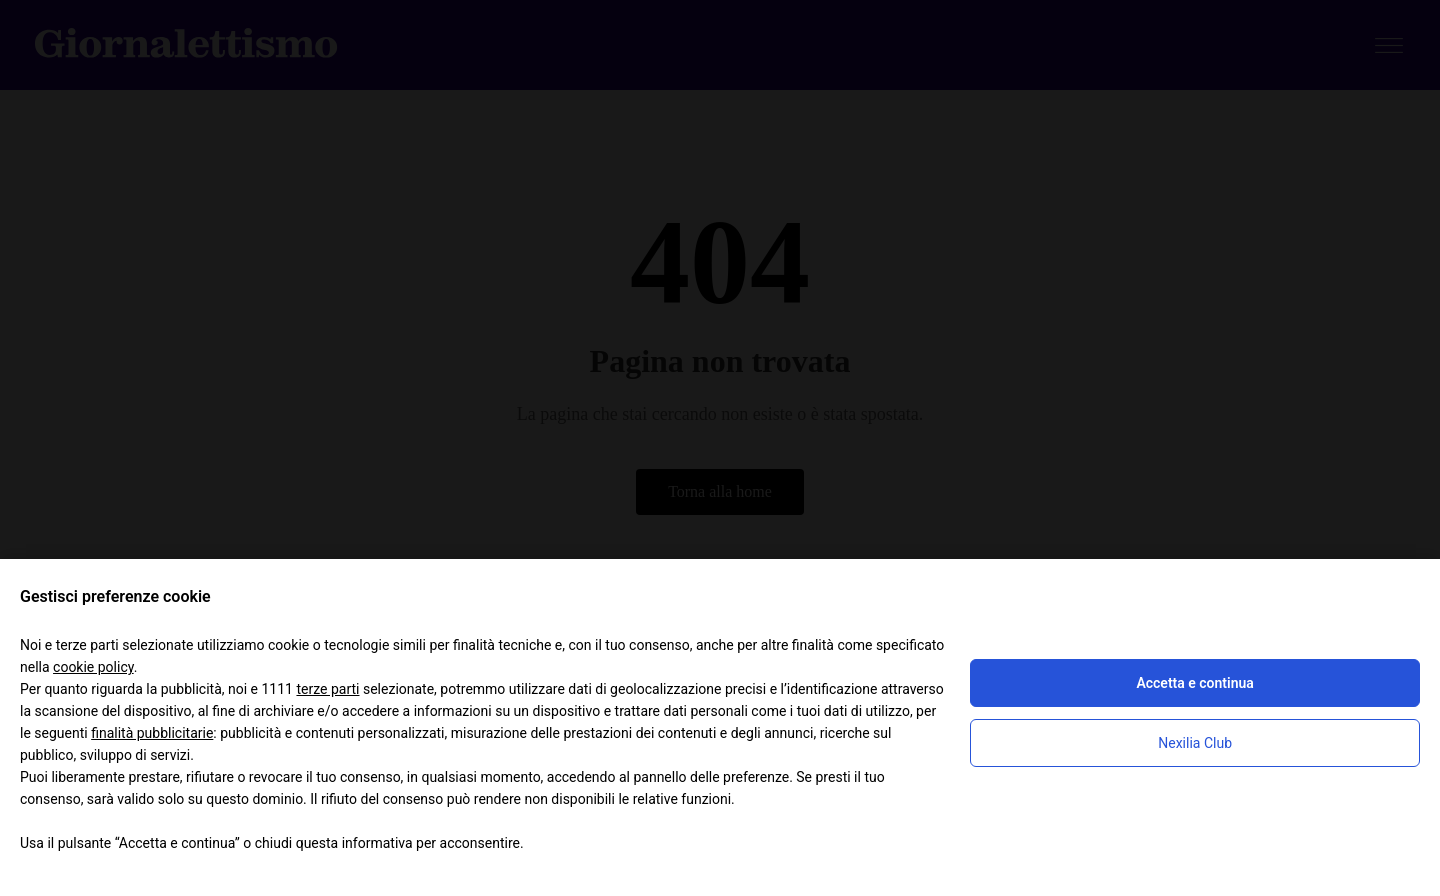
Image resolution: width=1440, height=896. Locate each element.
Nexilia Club (1195, 743)
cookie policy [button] (93, 667)
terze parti (327, 689)
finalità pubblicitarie (152, 733)
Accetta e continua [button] (1194, 683)
